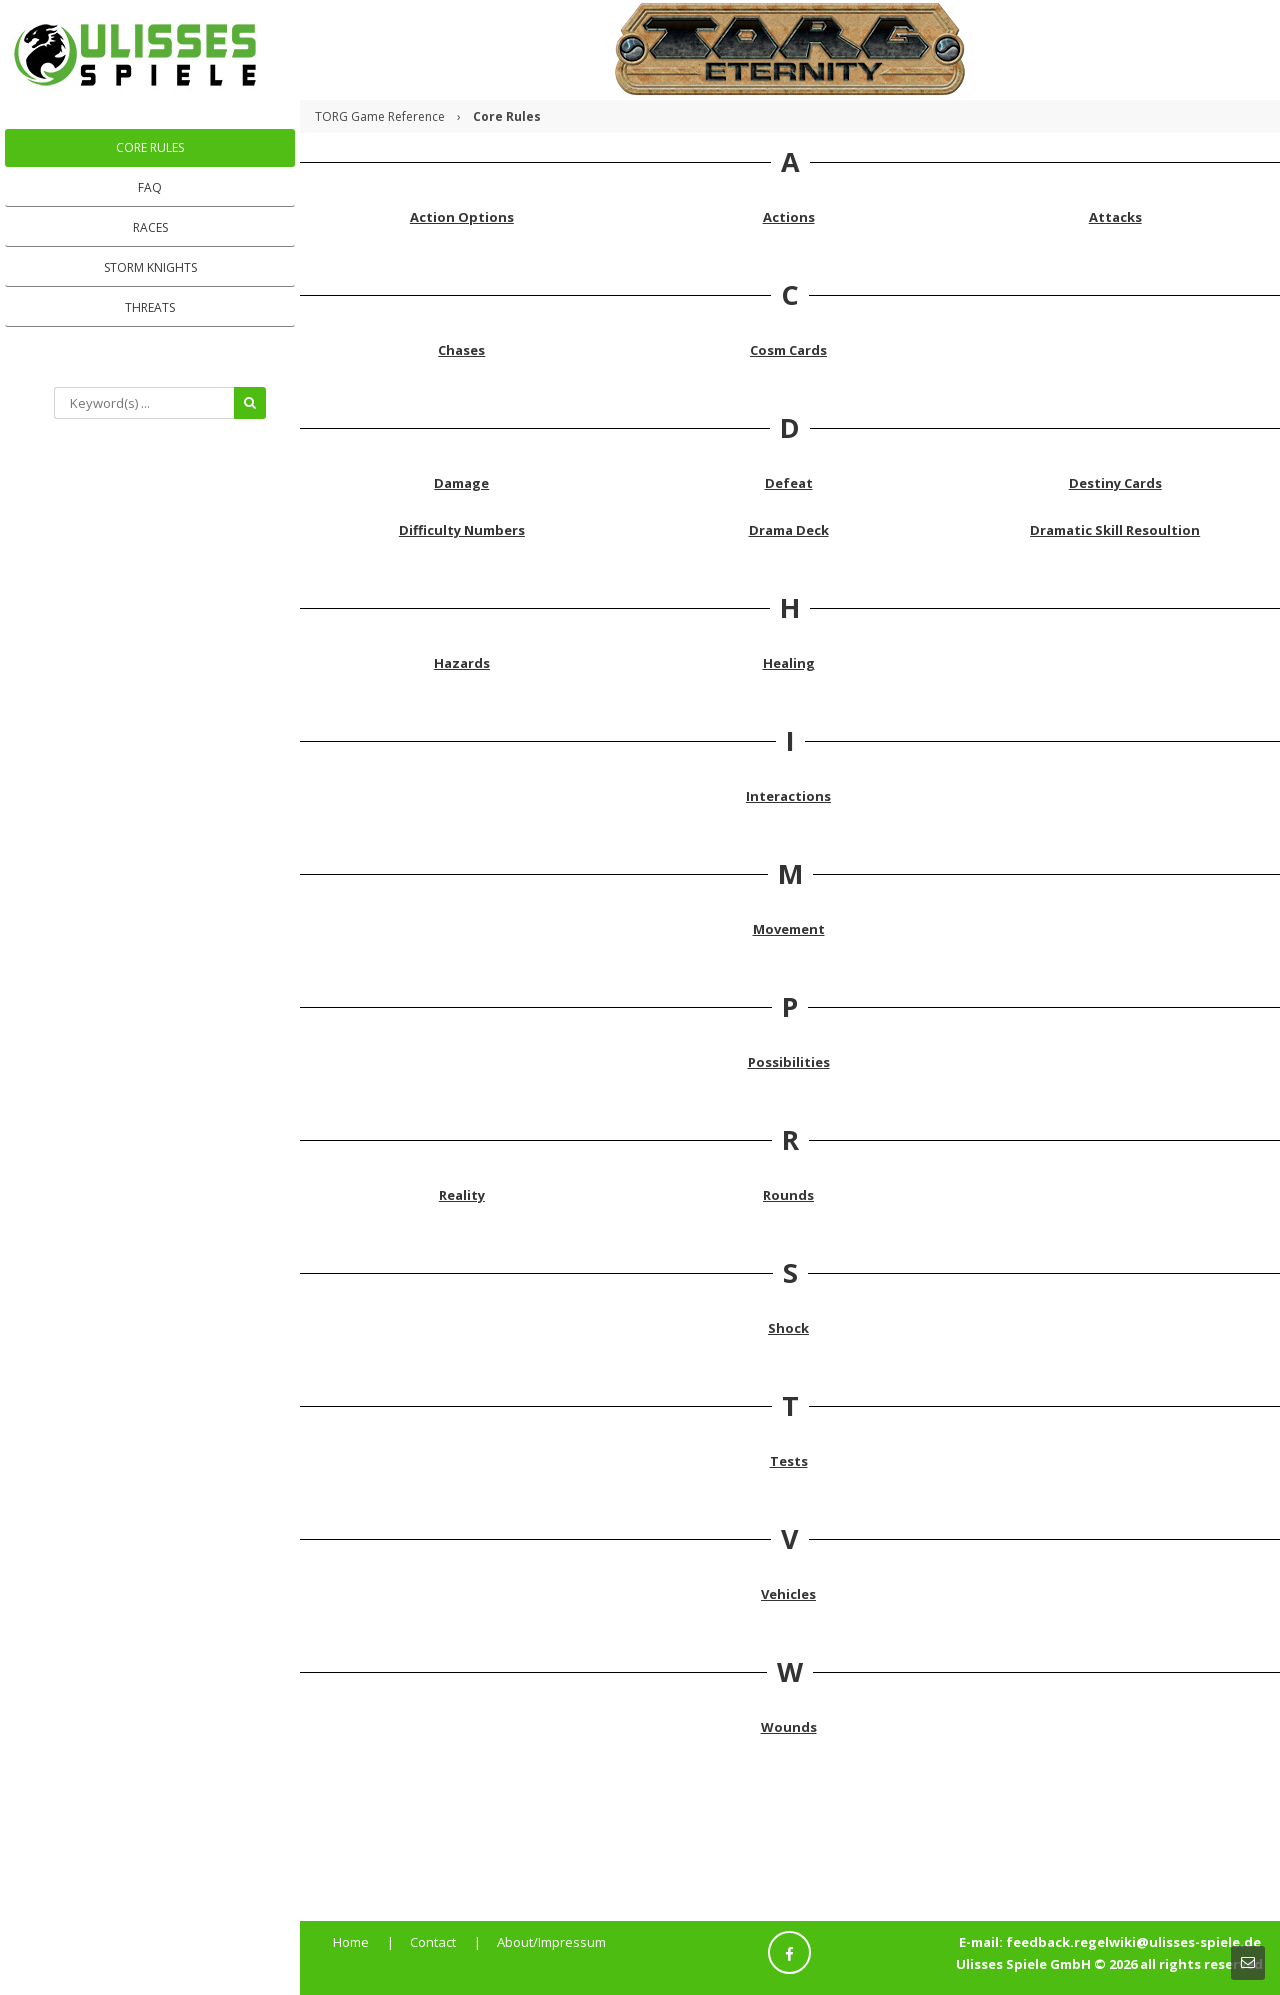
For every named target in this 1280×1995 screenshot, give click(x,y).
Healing (789, 663)
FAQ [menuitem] (150, 187)
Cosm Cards (788, 350)
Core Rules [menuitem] (150, 147)
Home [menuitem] (351, 1942)
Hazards (462, 663)
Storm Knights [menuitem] (150, 267)
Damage (461, 483)
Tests (789, 1461)
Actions (789, 217)
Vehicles (788, 1594)
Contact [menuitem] (433, 1942)
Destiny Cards (1115, 483)
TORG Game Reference (380, 116)
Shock (788, 1328)
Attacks (1115, 217)
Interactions (788, 796)
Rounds (788, 1195)
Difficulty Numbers (462, 530)
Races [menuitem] (150, 227)
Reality (462, 1195)
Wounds (789, 1727)
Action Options (462, 217)
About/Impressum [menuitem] (551, 1942)
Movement (789, 929)
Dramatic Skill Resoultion (1115, 530)
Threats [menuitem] (150, 307)
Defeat (789, 483)
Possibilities (789, 1062)
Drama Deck (789, 530)
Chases (461, 350)
